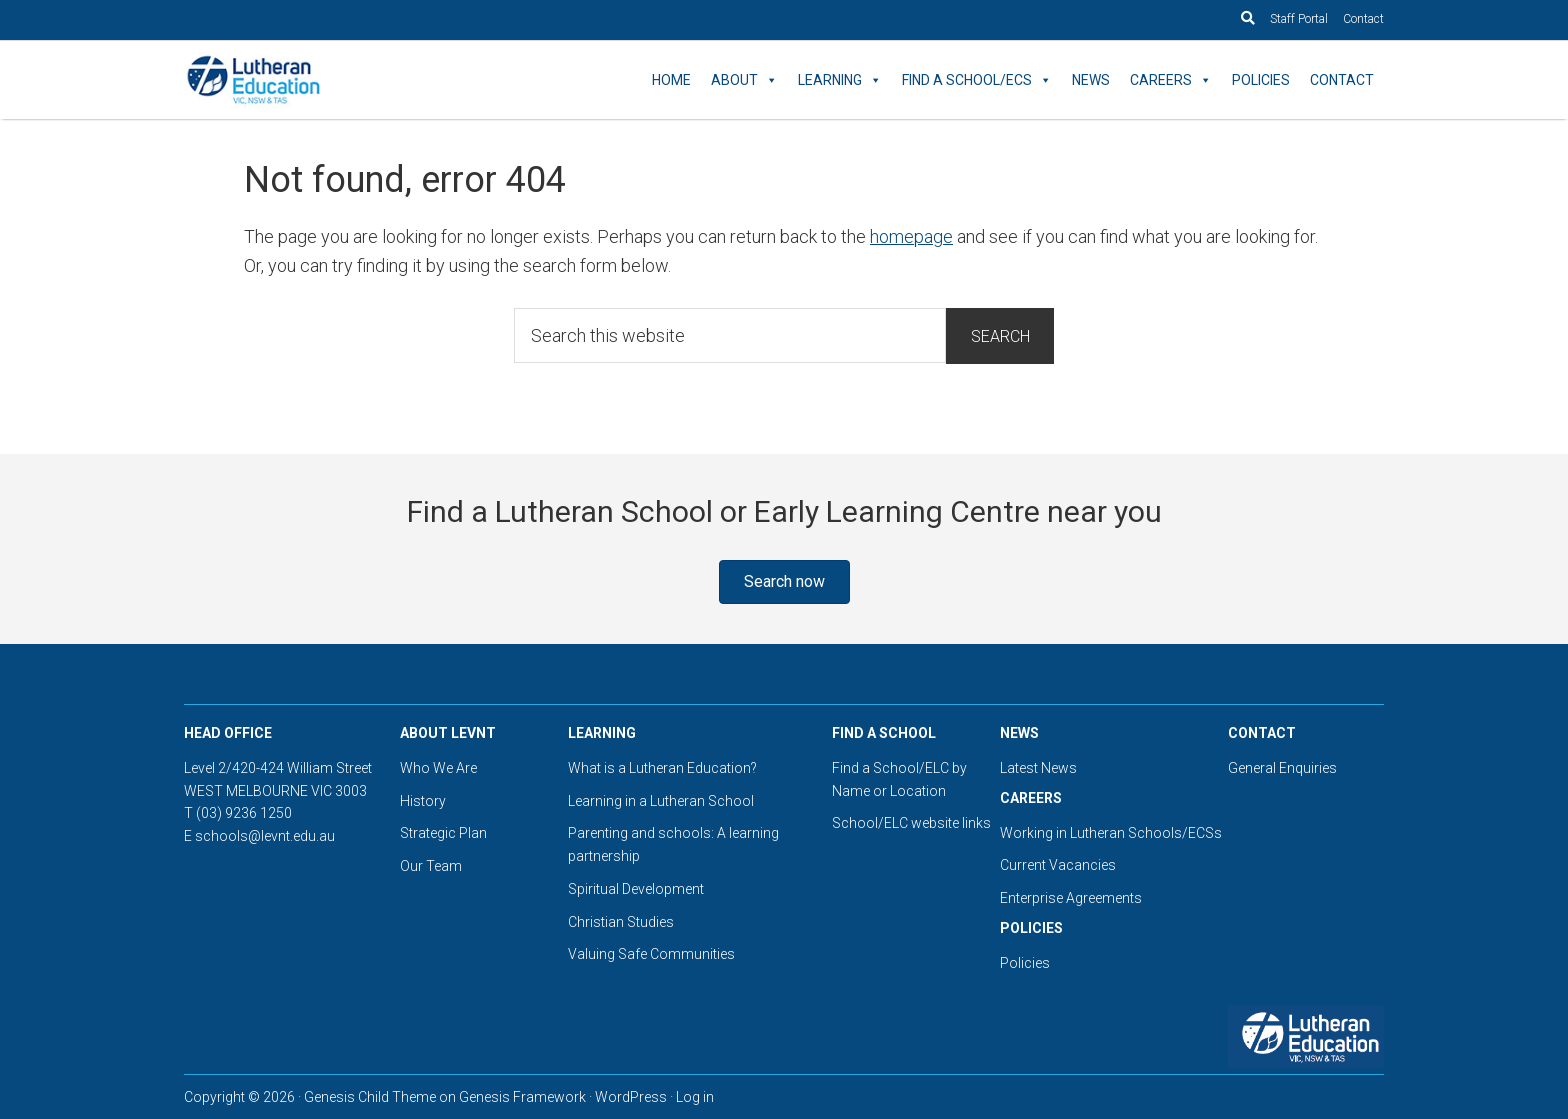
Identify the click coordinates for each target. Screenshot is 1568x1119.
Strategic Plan (443, 833)
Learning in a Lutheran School (661, 801)
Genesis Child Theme (370, 1097)
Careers (1171, 80)
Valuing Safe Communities (651, 954)
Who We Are (438, 768)
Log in (695, 1097)
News (1091, 80)
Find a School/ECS (977, 80)
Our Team (431, 866)
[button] (784, 582)
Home (671, 80)
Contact (1363, 19)
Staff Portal (1299, 19)
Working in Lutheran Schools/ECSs (1111, 833)
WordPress (631, 1097)
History (423, 801)
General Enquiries (1282, 768)
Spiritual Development (636, 889)
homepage (911, 236)
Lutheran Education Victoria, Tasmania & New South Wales (364, 80)
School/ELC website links (911, 823)
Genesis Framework (522, 1097)
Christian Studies (621, 922)
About (744, 80)
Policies (1261, 80)
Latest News (1038, 768)
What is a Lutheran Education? (662, 768)
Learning (840, 80)
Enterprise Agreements (1071, 898)
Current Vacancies (1058, 865)
